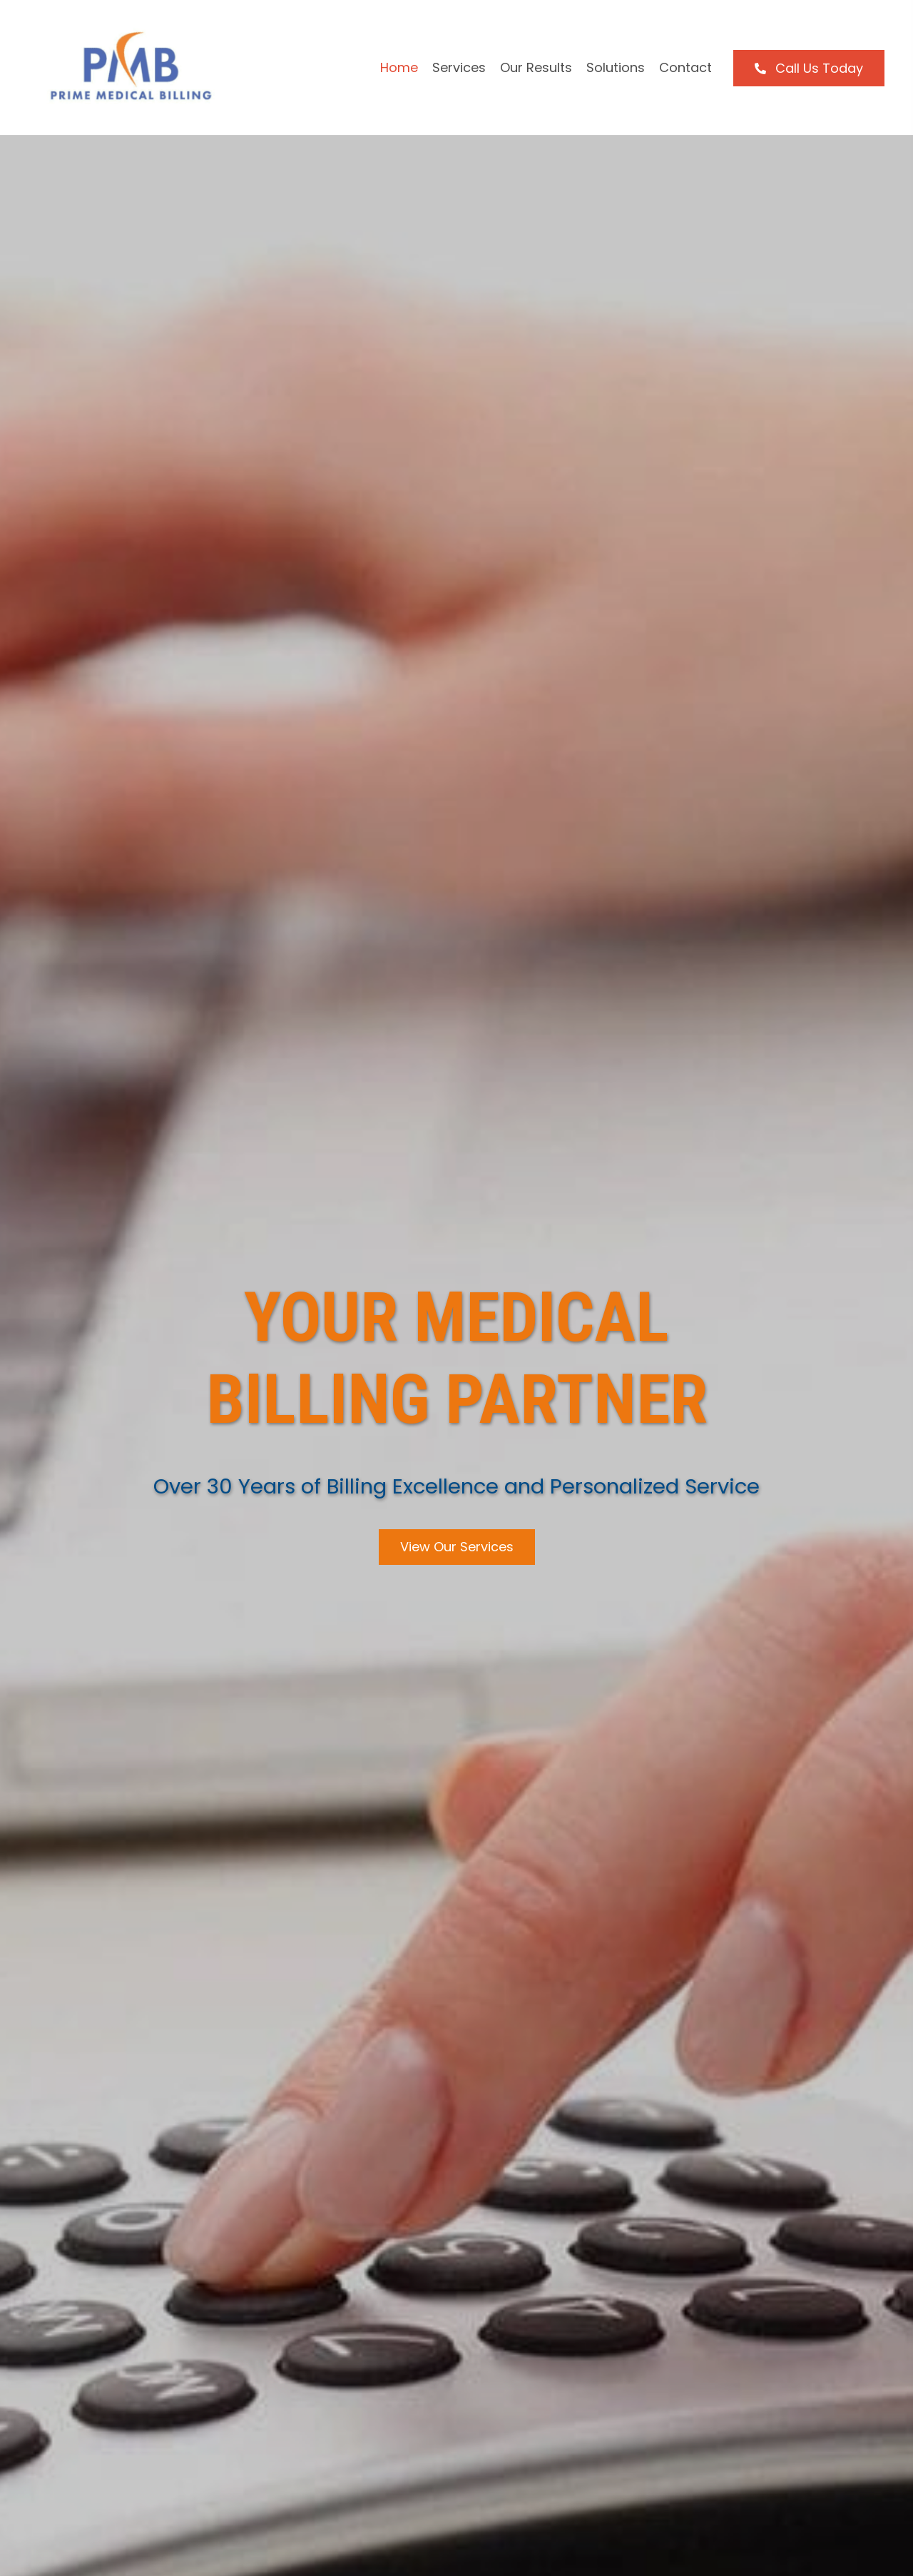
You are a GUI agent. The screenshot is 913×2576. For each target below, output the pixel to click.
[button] (808, 68)
